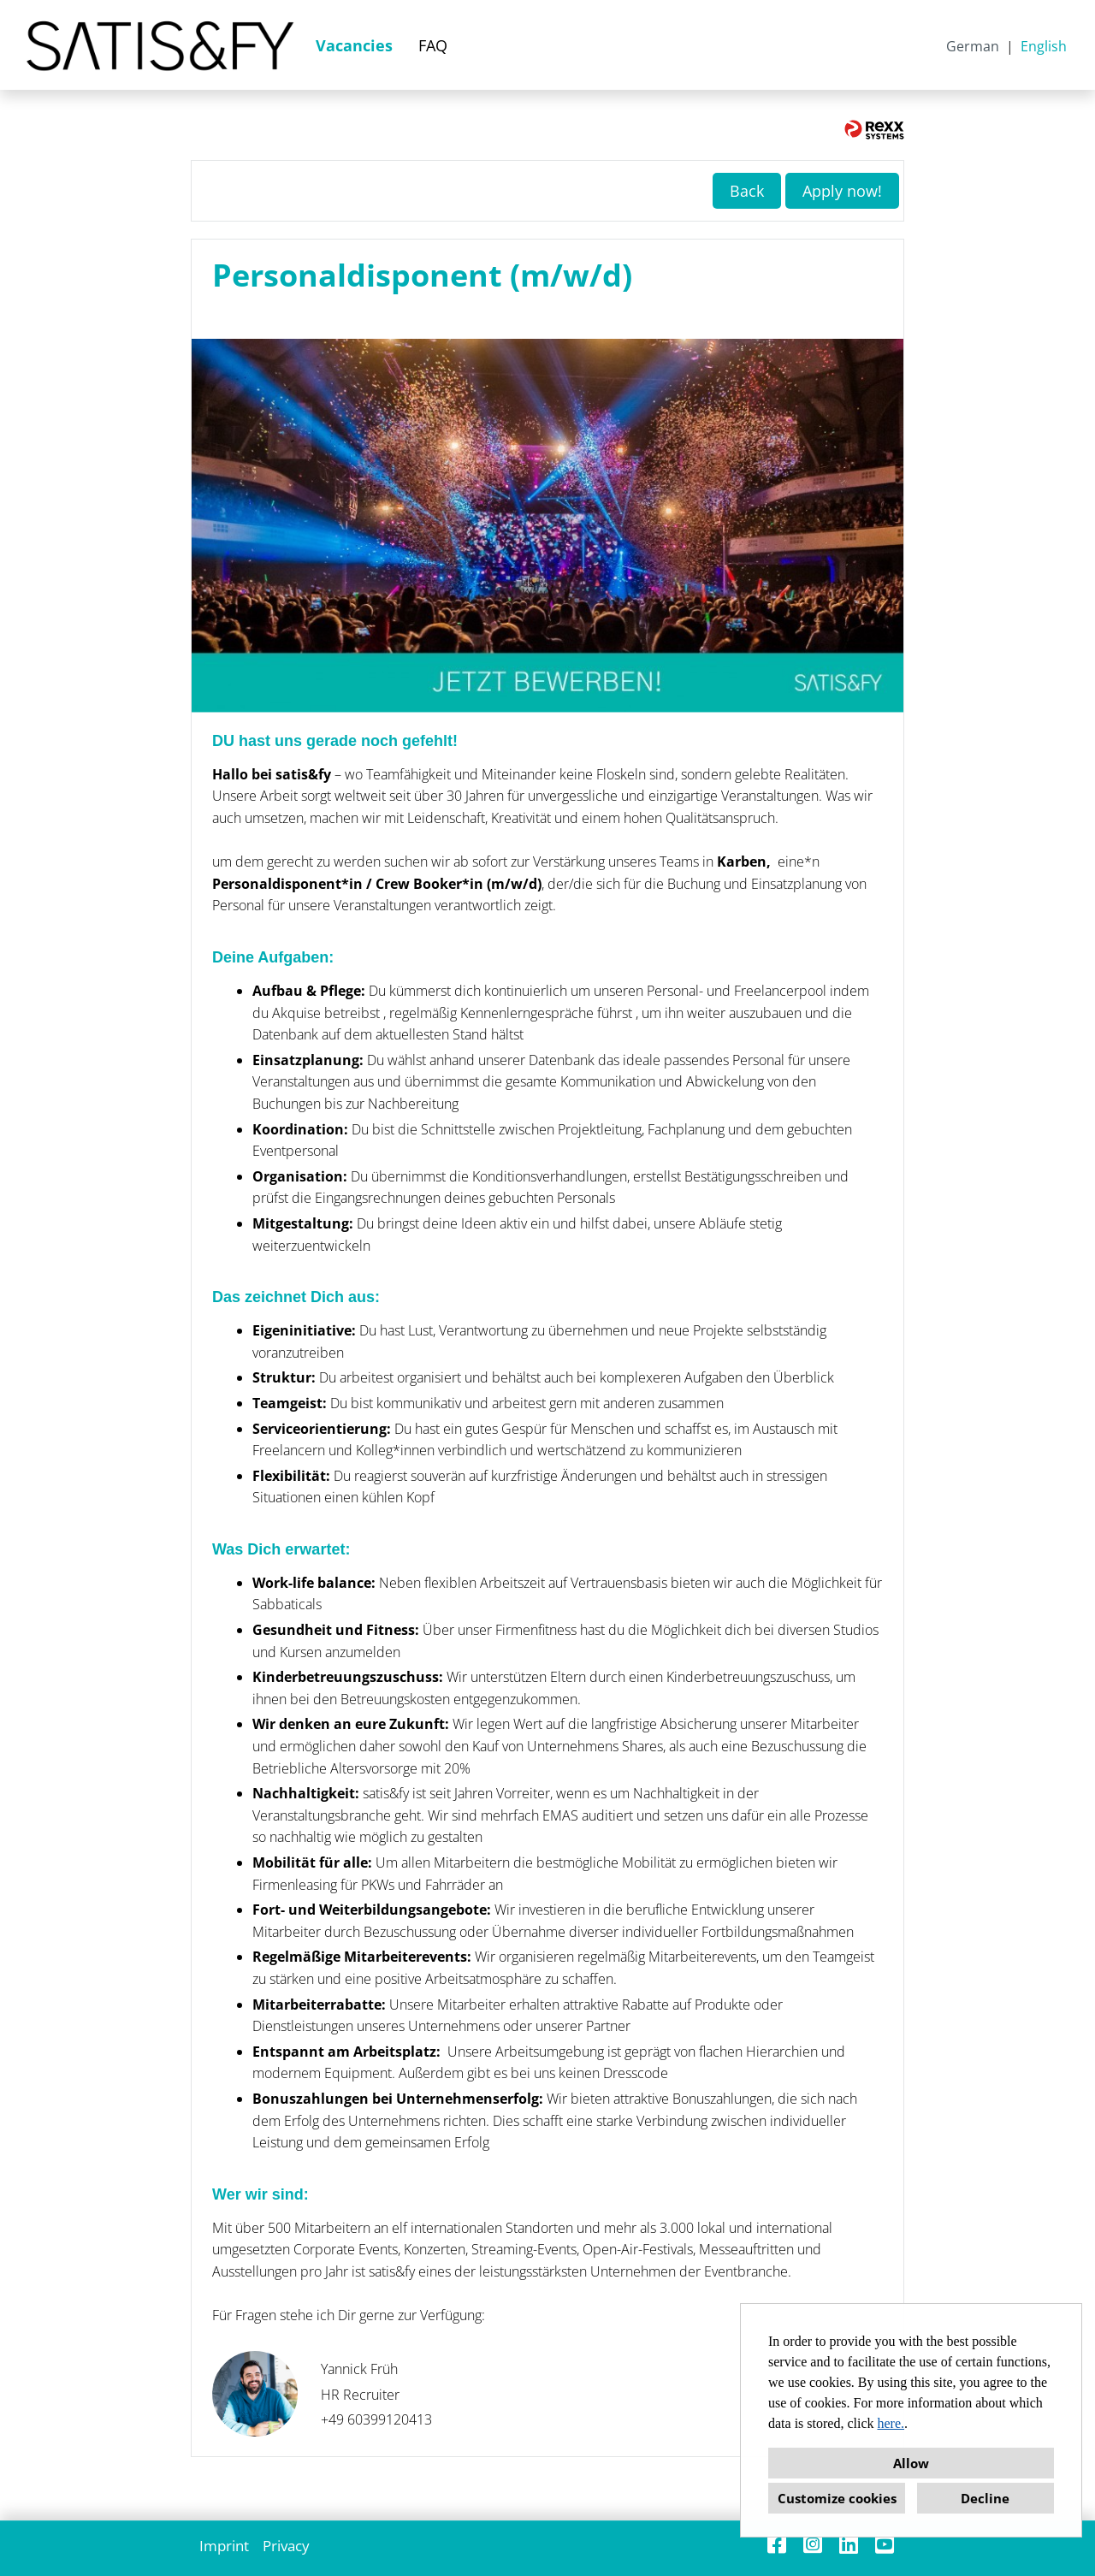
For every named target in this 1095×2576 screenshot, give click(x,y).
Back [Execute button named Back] (747, 191)
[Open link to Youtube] (884, 2544)
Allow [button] (911, 2463)
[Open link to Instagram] (812, 2544)
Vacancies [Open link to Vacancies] (354, 45)
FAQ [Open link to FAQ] (432, 45)
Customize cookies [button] (837, 2498)
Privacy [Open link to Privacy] (286, 2545)
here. (891, 2423)
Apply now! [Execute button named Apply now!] (842, 191)
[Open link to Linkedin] (848, 2544)
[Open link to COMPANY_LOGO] (160, 45)
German (972, 46)
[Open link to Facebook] (776, 2544)
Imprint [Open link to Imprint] (224, 2545)
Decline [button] (985, 2498)
